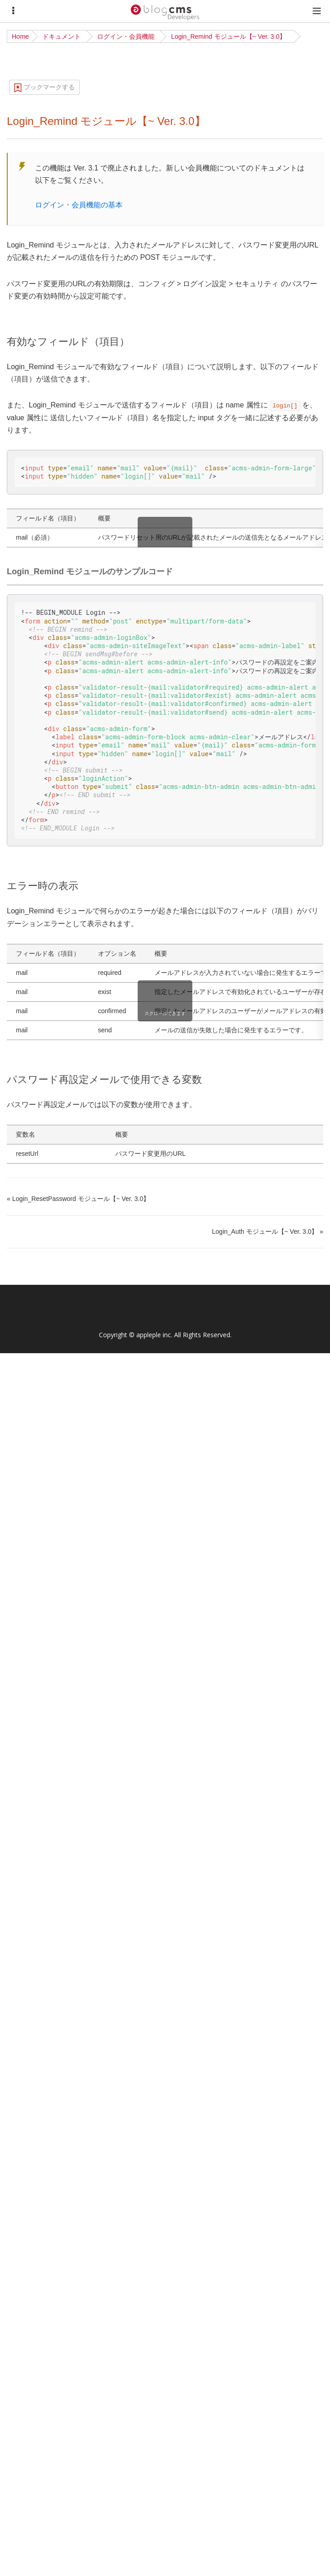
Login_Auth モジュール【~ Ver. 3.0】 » (267, 1231)
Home (20, 36)
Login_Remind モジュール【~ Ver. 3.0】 (228, 36)
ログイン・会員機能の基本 (79, 205)
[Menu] (13, 11)
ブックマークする (49, 87)
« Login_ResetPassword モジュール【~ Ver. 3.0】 (78, 1198)
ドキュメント (61, 36)
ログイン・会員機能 (126, 36)
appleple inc (153, 1334)
